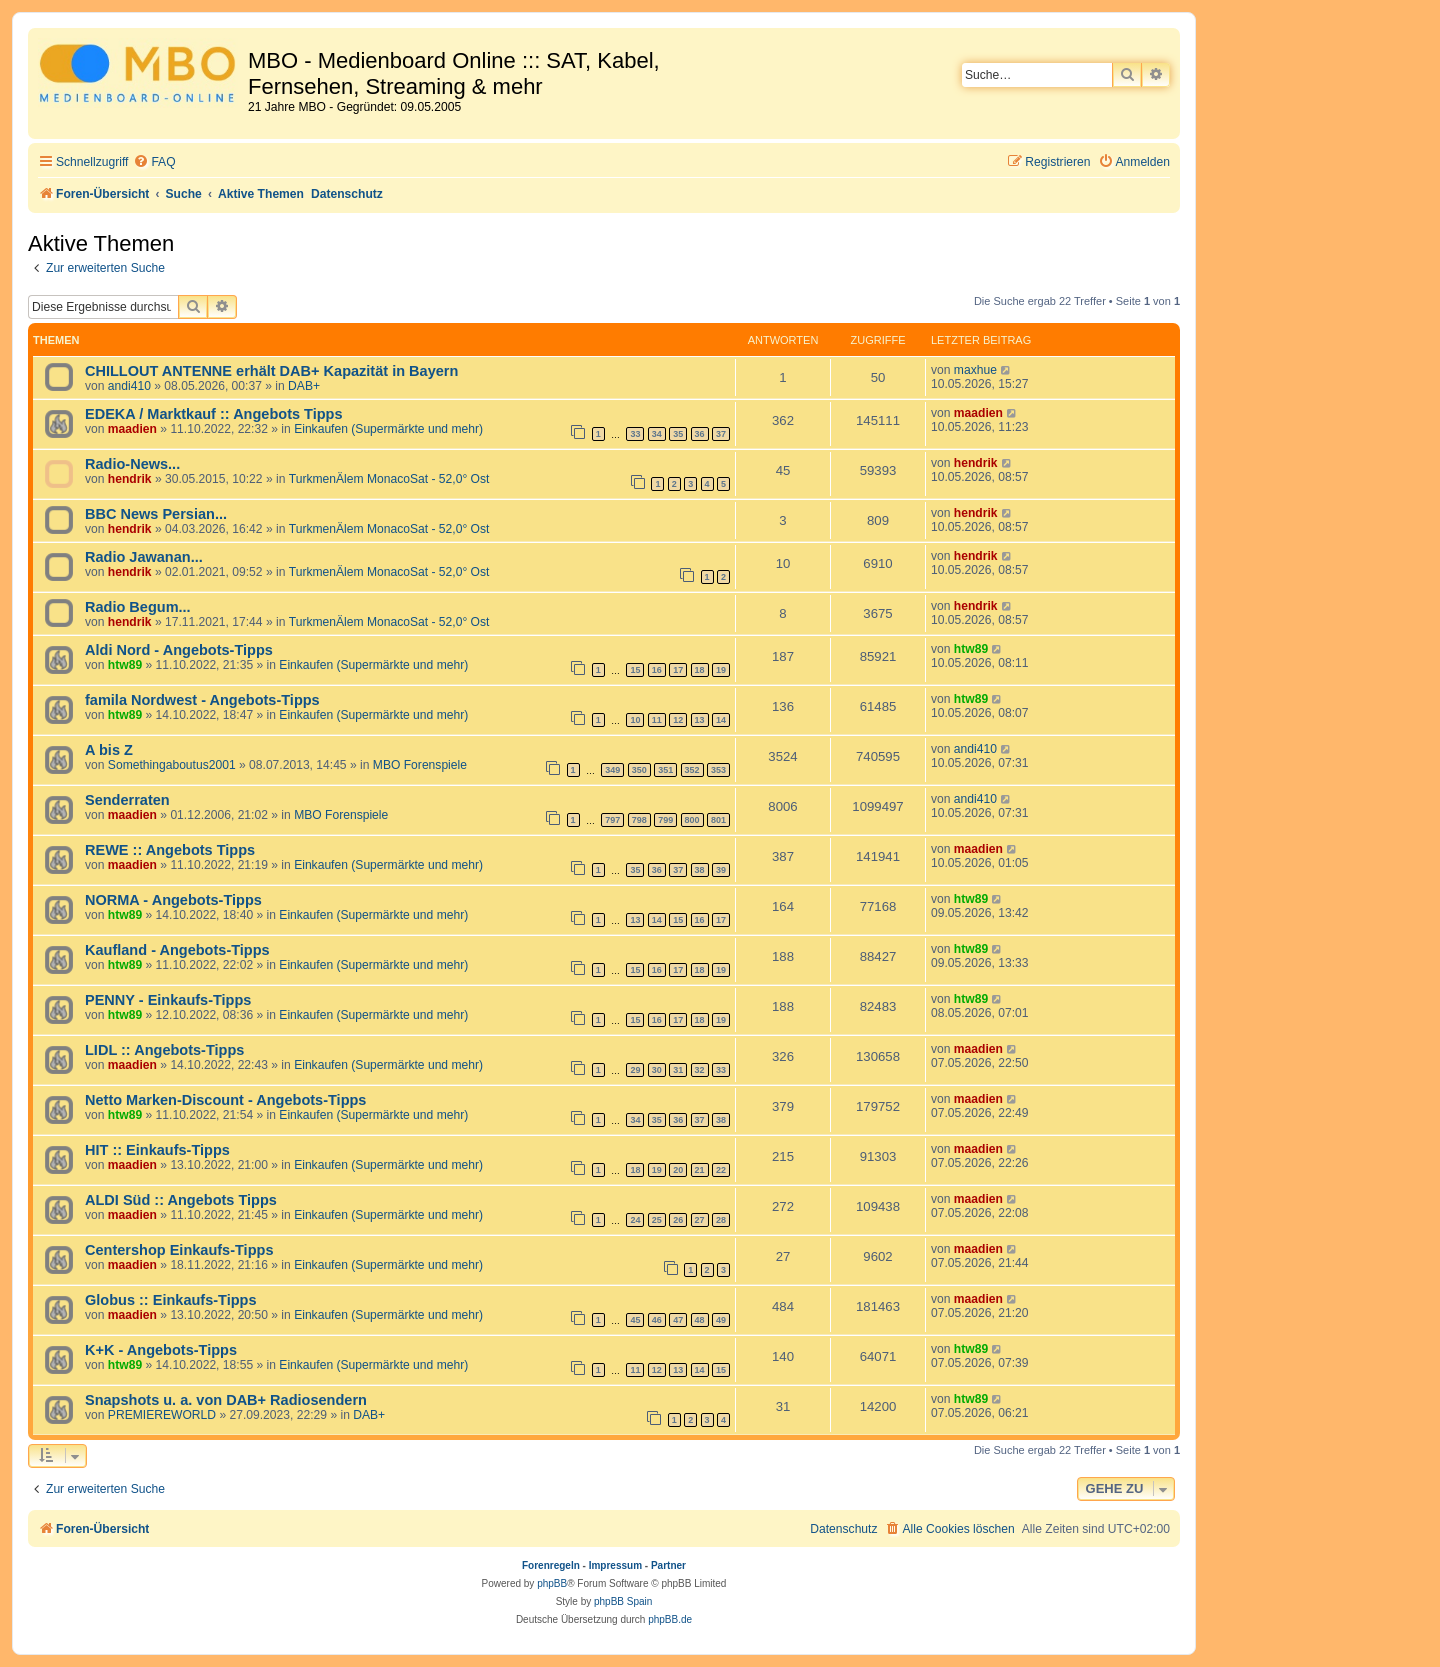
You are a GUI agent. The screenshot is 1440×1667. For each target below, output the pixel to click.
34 (657, 434)
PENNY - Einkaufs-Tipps (168, 1000)
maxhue (975, 370)
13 (700, 720)
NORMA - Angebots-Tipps (173, 900)
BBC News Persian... (156, 514)
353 (718, 770)
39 (721, 870)
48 (700, 1320)
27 (700, 1220)
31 (678, 1070)
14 (721, 720)
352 (692, 770)
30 (657, 1070)
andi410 (129, 386)
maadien (132, 429)
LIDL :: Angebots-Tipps (164, 1050)
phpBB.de (670, 1619)
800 (692, 820)
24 (635, 1220)
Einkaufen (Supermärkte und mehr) (388, 429)
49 (721, 1320)
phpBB (552, 1583)
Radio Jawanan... (144, 557)
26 (678, 1220)
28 (721, 1220)
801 (718, 820)
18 (700, 670)
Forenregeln (551, 1565)
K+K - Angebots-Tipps (161, 1350)
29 (635, 1070)
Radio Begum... (138, 607)
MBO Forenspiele (420, 765)
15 (635, 670)
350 (639, 770)
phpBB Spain (623, 1601)
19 (721, 670)
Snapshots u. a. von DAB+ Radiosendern (226, 1400)
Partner (668, 1565)
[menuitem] (154, 162)
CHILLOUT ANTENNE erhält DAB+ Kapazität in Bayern (271, 371)
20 (678, 1170)
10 (635, 720)
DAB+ (304, 386)
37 (721, 434)
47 (678, 1320)
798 (639, 820)
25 (657, 1220)
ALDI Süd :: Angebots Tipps (181, 1200)
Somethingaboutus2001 (172, 765)
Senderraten (127, 800)
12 (678, 720)
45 (635, 1320)
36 (700, 434)
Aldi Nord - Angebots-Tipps (179, 650)
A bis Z (109, 750)
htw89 (125, 665)
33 (635, 434)
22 (721, 1170)
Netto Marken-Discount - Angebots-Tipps (225, 1100)
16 (657, 670)
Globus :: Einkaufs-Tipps (171, 1300)
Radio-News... (132, 464)
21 (700, 1170)
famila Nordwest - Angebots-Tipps (202, 700)
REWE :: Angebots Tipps (170, 850)
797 (612, 820)
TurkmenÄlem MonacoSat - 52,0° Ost (389, 479)
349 (612, 770)
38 (700, 870)
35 (678, 434)
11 (657, 720)
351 (665, 770)
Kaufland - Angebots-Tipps (177, 950)
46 (657, 1320)
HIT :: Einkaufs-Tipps (157, 1150)
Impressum (615, 1565)
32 (700, 1070)
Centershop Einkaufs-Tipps (179, 1250)
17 (678, 670)
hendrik (130, 479)
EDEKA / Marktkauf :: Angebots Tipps (214, 414)
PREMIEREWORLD (162, 1415)
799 (665, 820)
